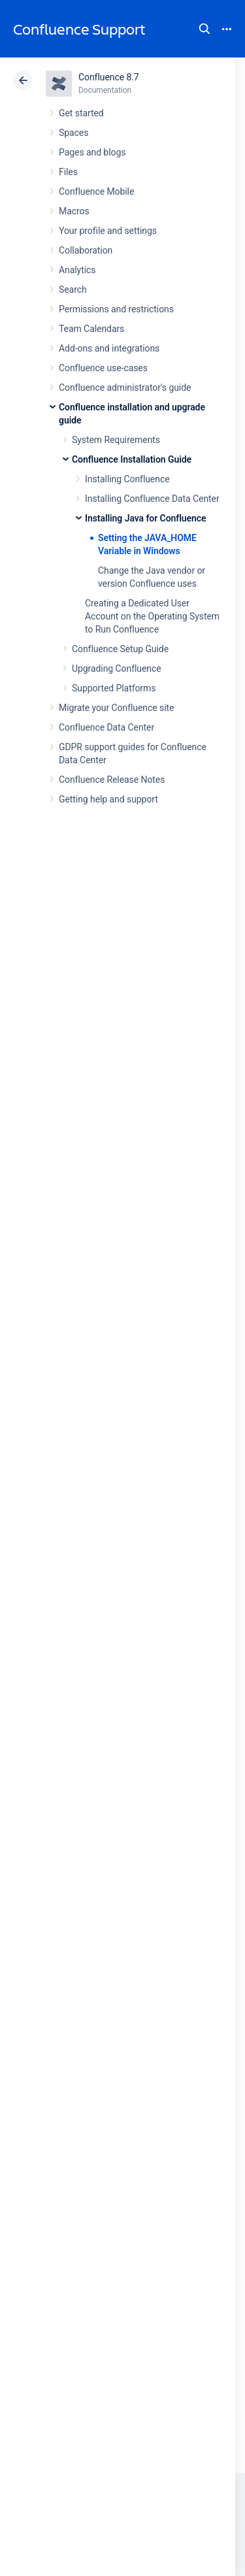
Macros (74, 211)
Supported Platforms (113, 688)
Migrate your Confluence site (116, 707)
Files (68, 172)
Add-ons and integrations (109, 348)
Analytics (77, 270)
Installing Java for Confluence (145, 518)
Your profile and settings (108, 230)
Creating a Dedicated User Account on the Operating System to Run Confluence (152, 616)
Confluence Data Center (106, 727)
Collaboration (85, 250)
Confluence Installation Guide (131, 459)
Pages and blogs (92, 152)
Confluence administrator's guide (125, 387)
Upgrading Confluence (116, 668)
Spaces (73, 132)
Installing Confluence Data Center (152, 498)
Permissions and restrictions (116, 309)
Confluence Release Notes (112, 779)
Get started (81, 113)
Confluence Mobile (96, 191)
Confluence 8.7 (108, 77)
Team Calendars (91, 328)
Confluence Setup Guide (120, 649)
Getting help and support (108, 799)
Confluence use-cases (103, 368)
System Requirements (116, 440)
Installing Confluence (127, 479)
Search (204, 28)
